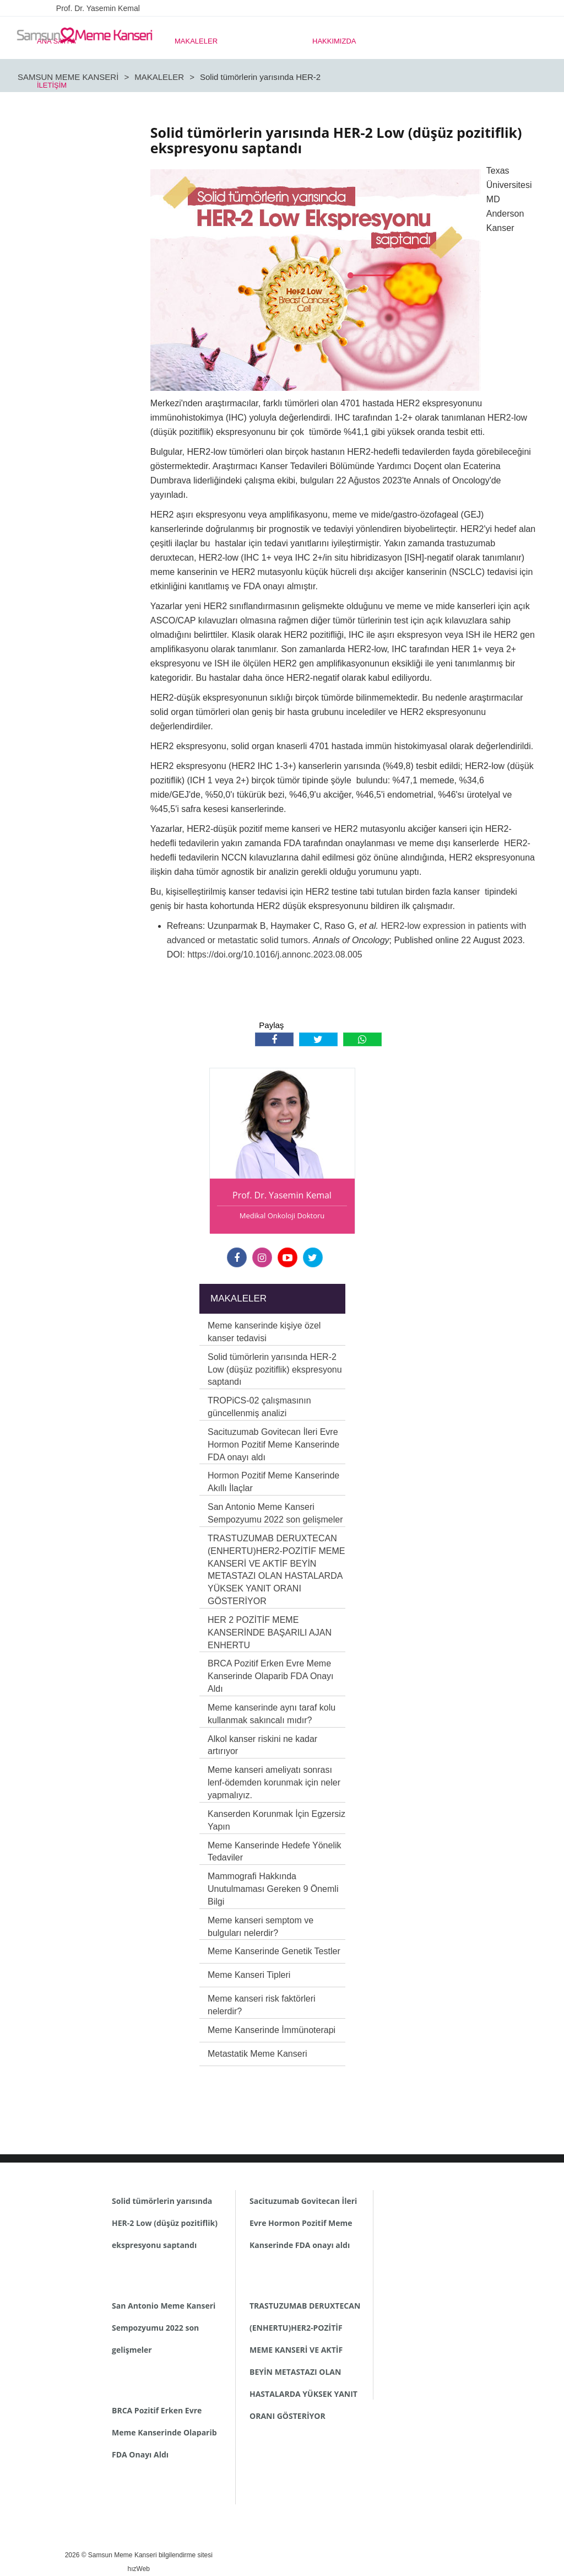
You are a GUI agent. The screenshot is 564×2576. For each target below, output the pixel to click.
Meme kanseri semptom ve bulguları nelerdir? (260, 1927)
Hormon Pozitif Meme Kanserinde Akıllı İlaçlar (273, 1482)
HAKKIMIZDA (334, 41)
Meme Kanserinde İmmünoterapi (271, 2030)
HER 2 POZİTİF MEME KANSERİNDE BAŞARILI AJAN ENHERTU (270, 1632)
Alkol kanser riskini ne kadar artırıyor (262, 1745)
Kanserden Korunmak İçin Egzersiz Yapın (276, 1820)
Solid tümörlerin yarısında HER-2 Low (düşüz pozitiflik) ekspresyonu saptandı (275, 1369)
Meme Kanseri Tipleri (249, 1975)
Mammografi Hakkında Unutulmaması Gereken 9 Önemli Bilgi (273, 1889)
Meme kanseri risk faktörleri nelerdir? (262, 2005)
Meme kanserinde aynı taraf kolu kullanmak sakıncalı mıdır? (271, 1714)
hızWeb (139, 2569)
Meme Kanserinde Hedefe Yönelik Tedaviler (274, 1852)
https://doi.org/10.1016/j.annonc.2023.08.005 (274, 954)
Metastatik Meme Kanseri (257, 2053)
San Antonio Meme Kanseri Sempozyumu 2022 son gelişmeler (275, 1513)
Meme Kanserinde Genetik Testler (274, 1951)
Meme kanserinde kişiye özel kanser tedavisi (264, 1332)
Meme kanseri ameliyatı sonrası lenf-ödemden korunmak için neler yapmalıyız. (274, 1782)
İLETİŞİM (52, 85)
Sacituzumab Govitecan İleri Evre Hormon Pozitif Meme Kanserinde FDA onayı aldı (273, 1444)
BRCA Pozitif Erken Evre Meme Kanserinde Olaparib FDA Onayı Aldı (271, 1676)
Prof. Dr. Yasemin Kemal (98, 8)
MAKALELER (196, 41)
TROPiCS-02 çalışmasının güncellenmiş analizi (259, 1407)
